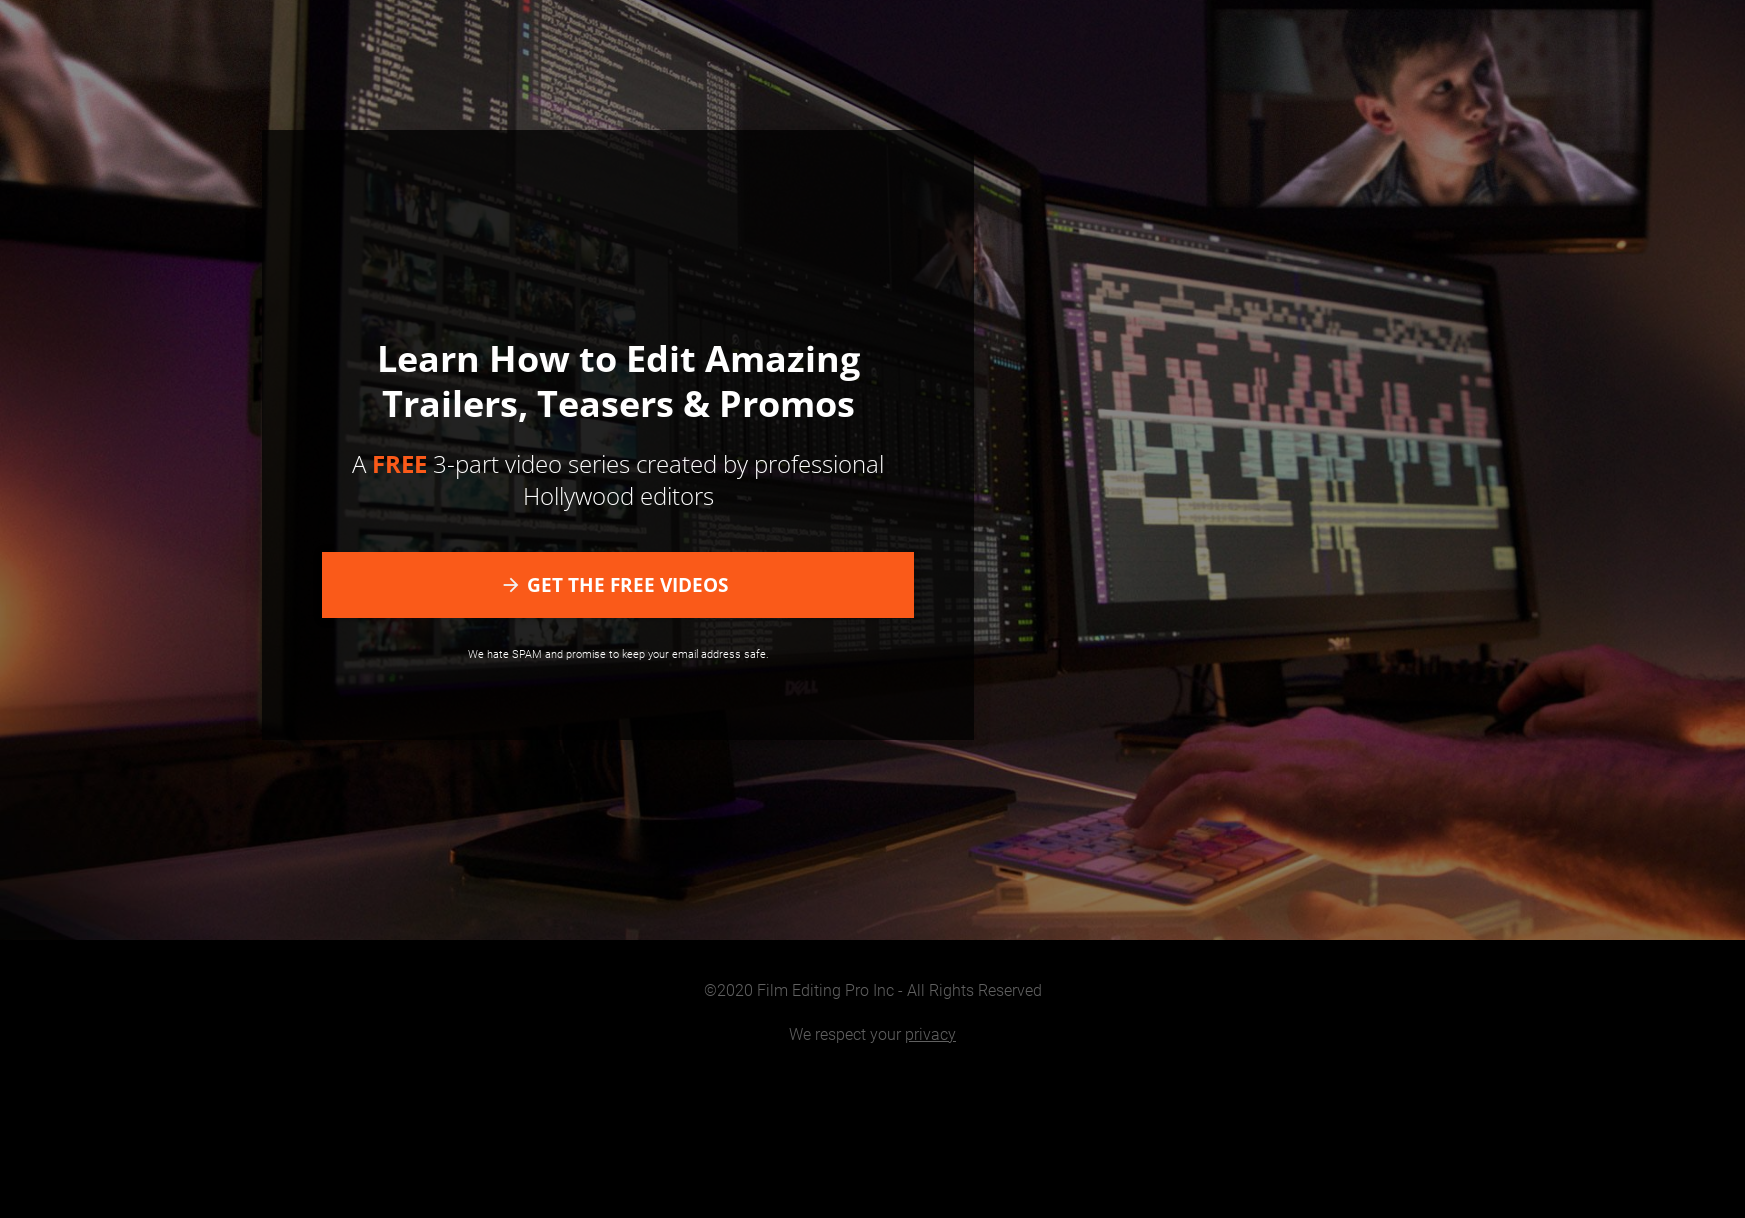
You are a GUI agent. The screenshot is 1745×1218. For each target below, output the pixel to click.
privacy (930, 1034)
